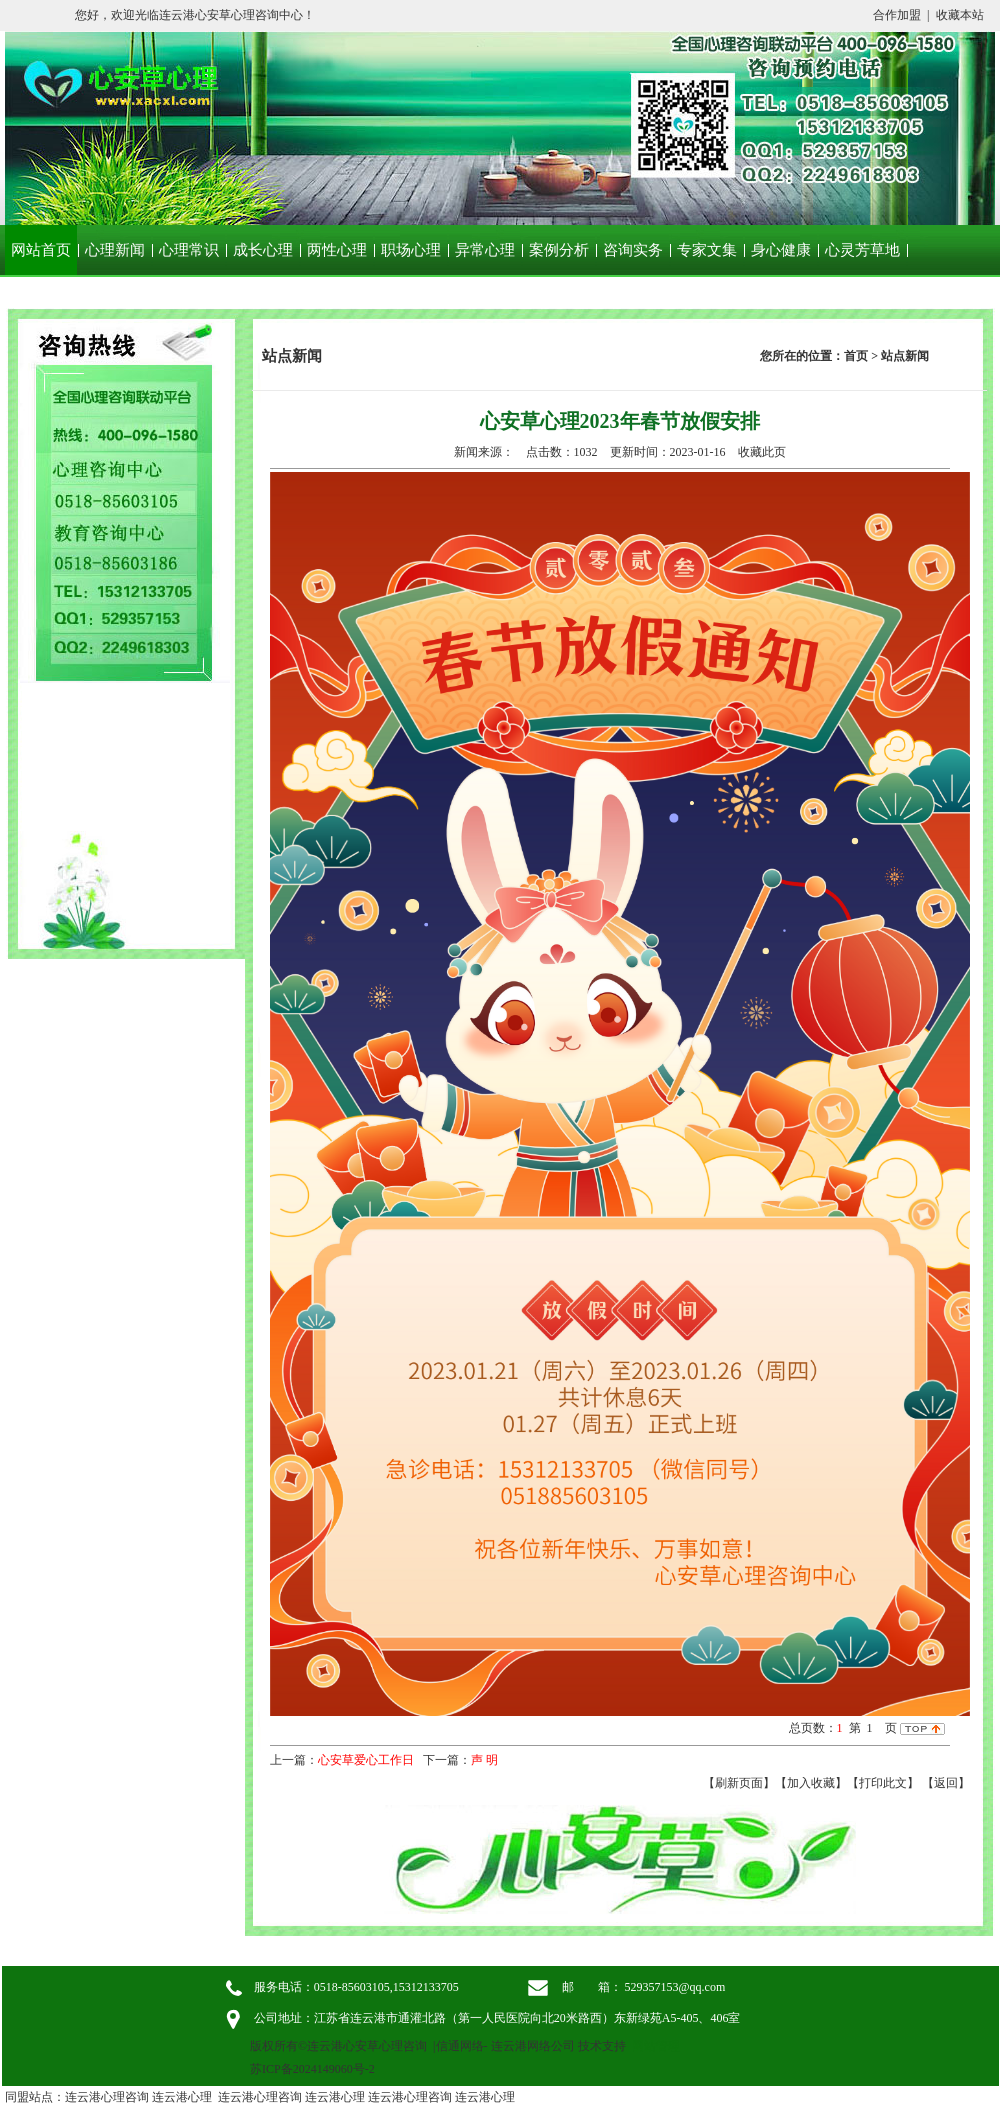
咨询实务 (633, 250)
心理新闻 (115, 250)
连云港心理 (182, 2097)
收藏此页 (762, 452)
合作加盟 (897, 15)
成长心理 (263, 250)
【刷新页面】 (739, 1783)
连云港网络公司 (533, 2046)
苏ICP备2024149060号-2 (312, 2069)
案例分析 (559, 250)
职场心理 (411, 250)
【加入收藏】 (811, 1783)
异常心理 (485, 250)
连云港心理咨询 (107, 2097)
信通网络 (460, 2046)
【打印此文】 (883, 1783)
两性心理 (337, 250)
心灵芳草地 (862, 250)
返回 (946, 1783)
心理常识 (189, 250)
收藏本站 (960, 15)
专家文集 (707, 250)
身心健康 (781, 250)
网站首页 (41, 250)
